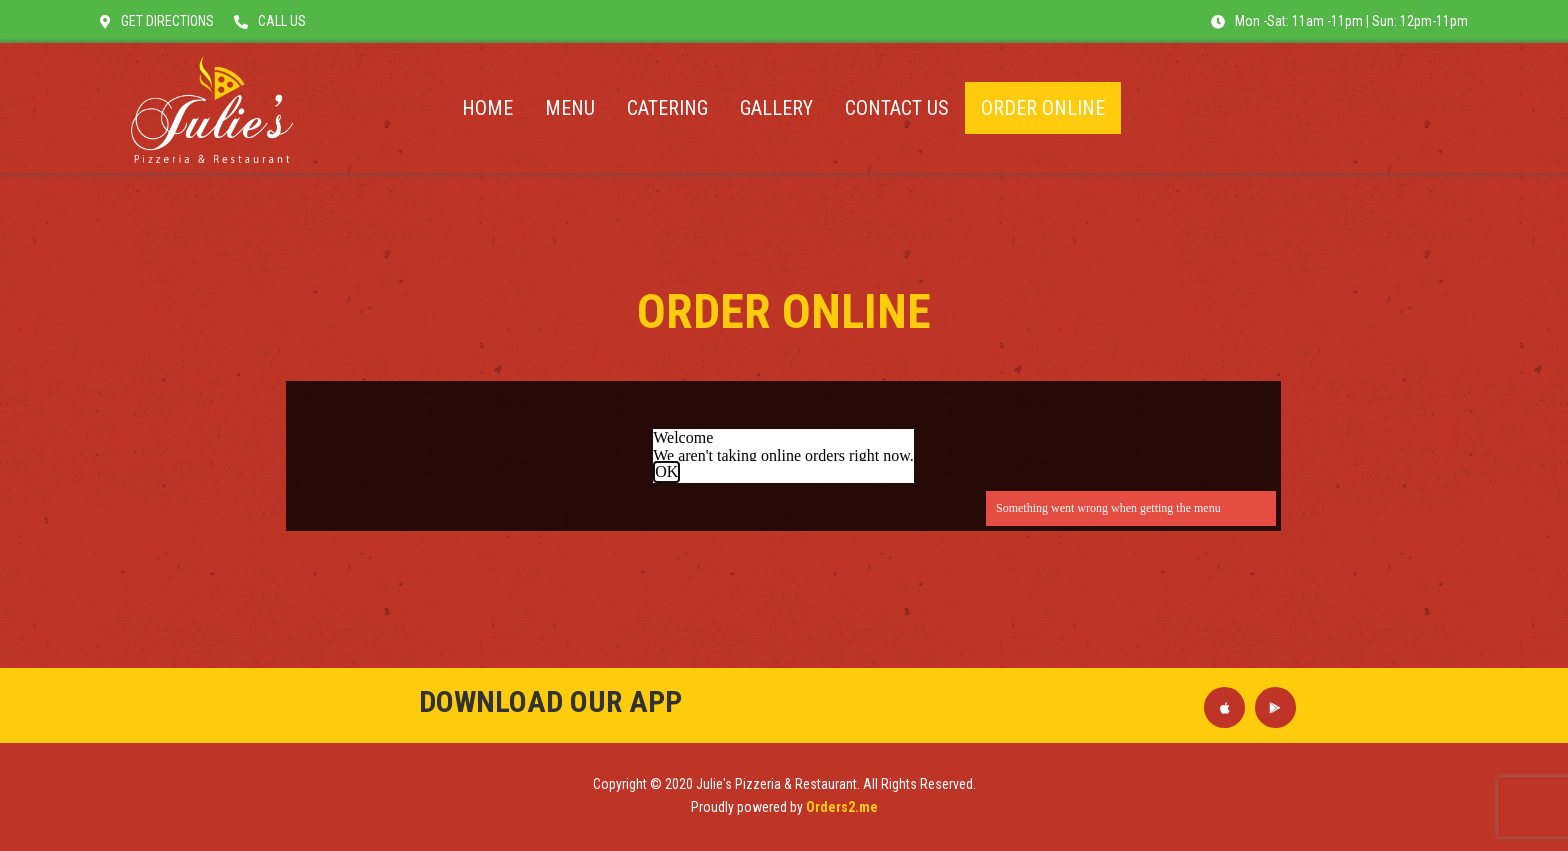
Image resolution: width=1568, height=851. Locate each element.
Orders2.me (842, 807)
